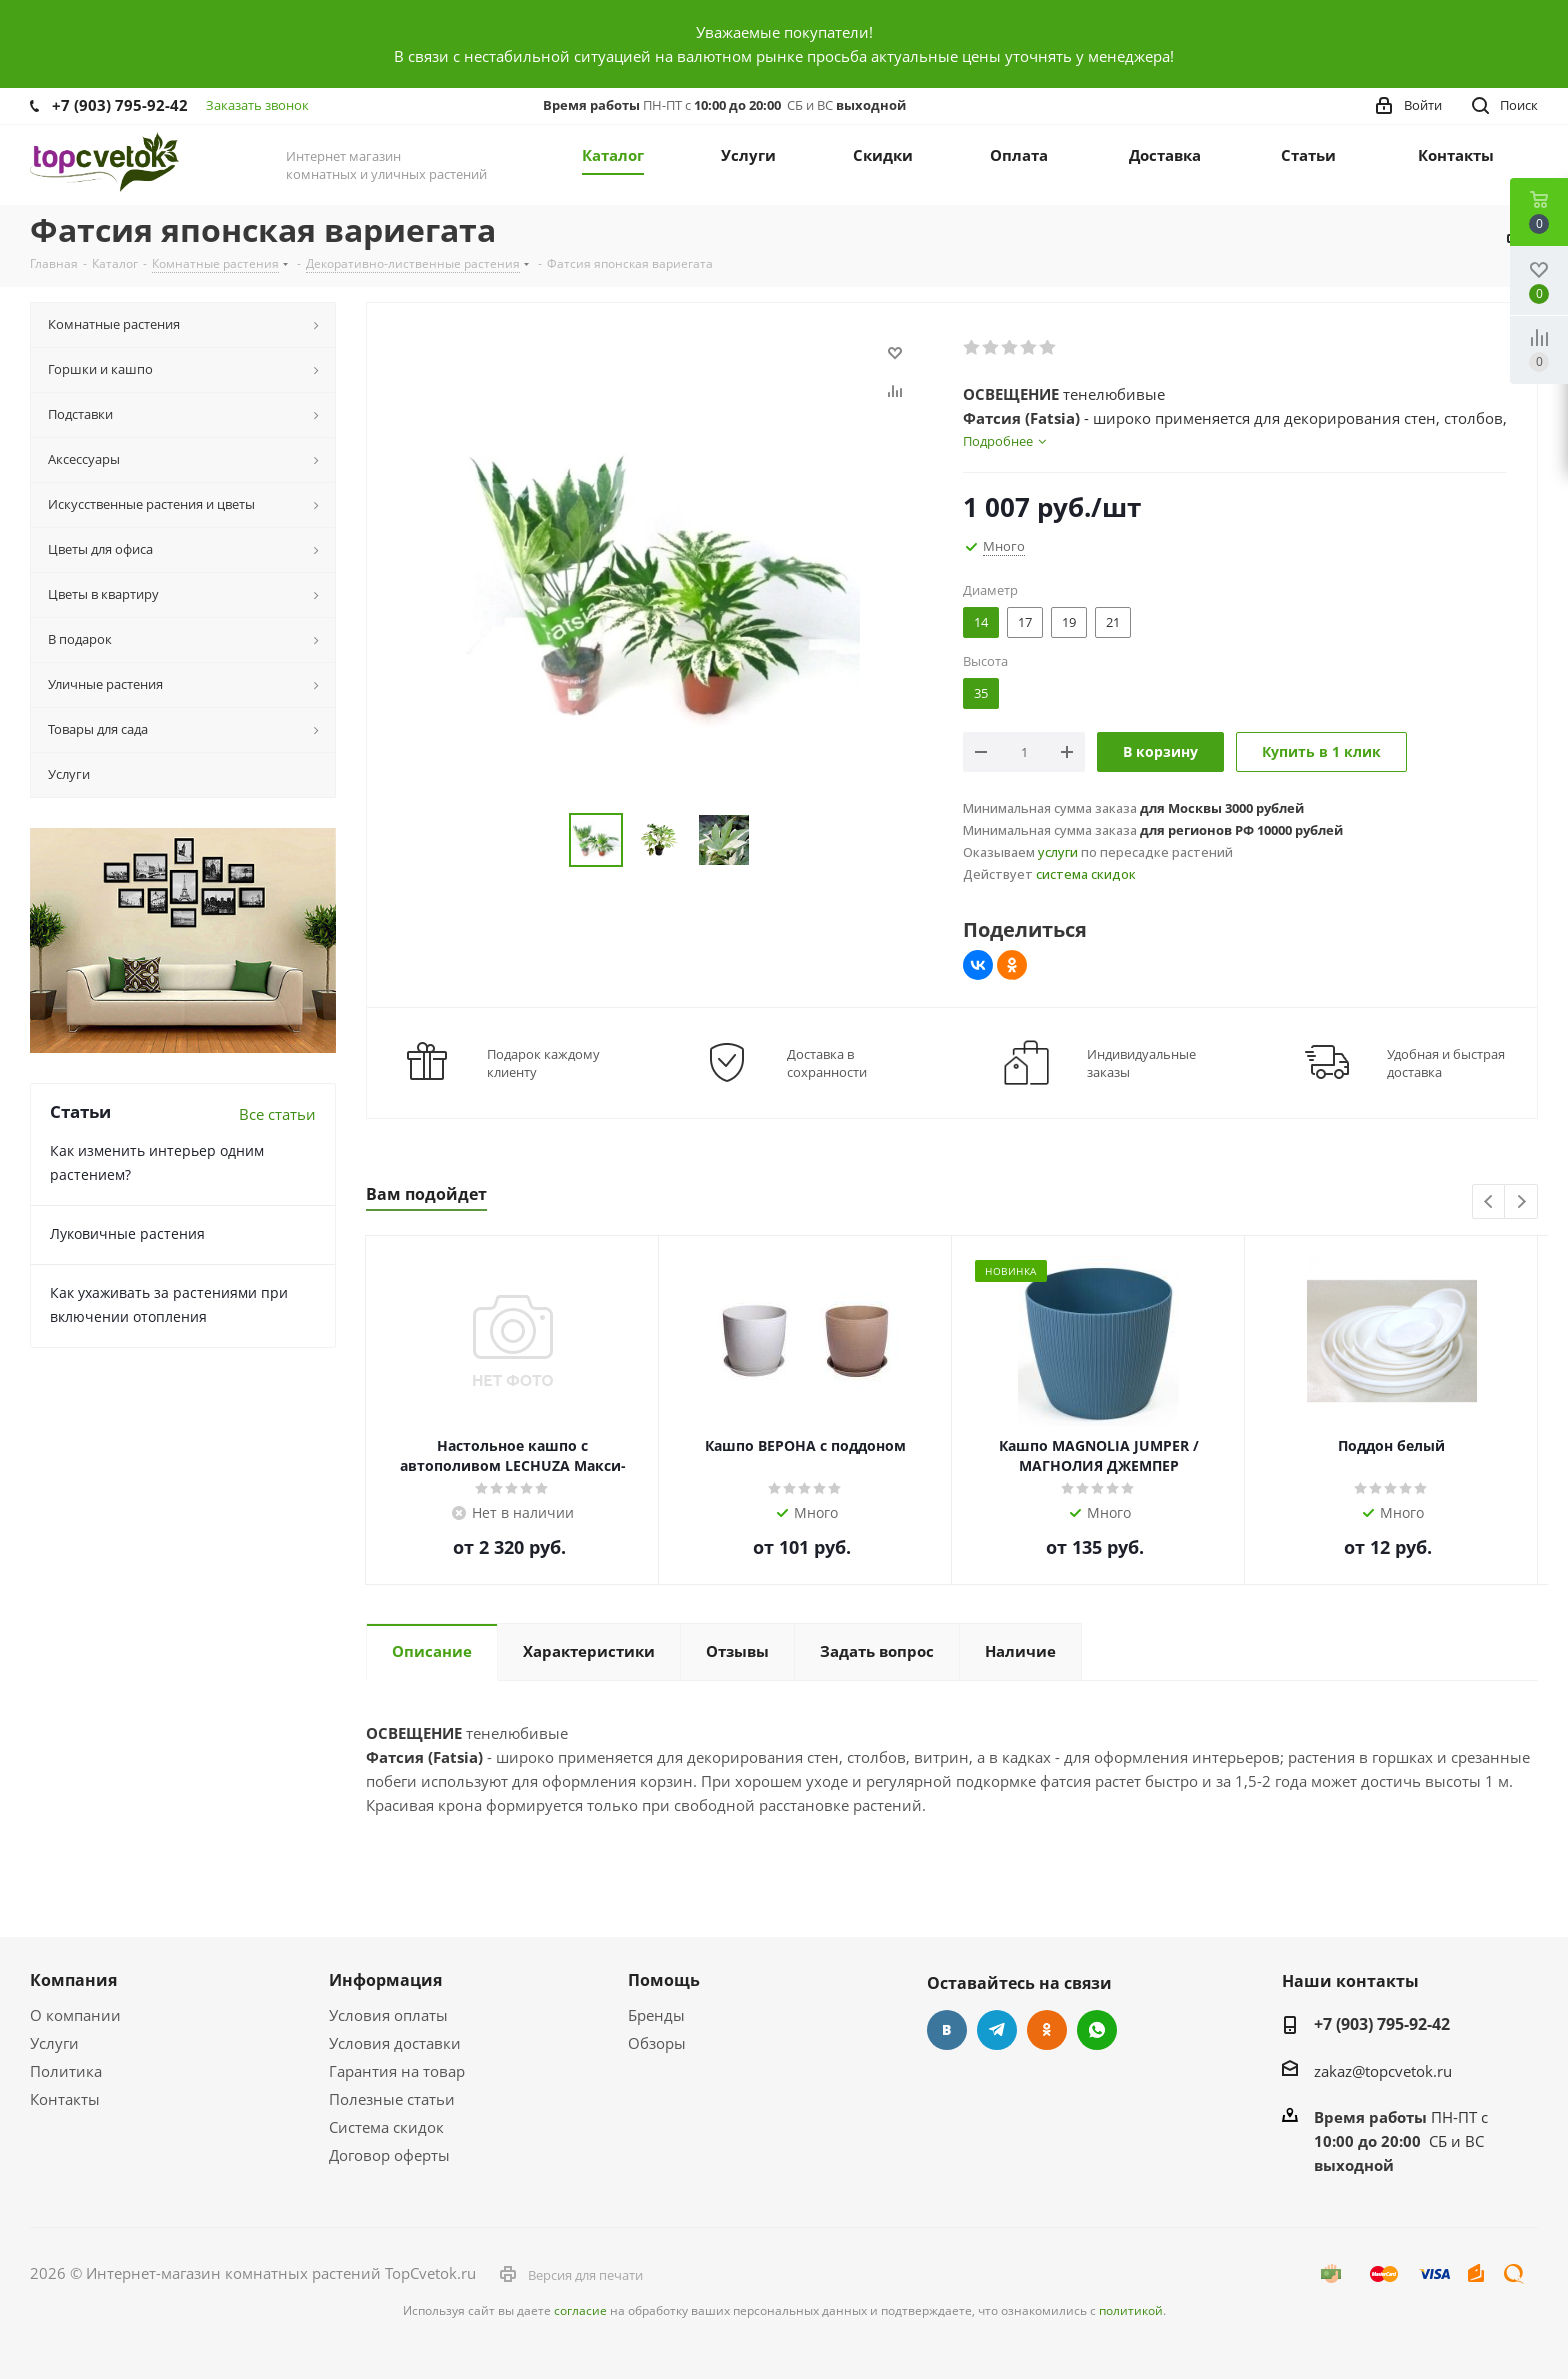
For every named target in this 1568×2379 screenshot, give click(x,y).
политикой (1131, 2310)
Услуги (54, 2043)
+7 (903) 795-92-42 (120, 105)
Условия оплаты (388, 2015)
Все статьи (277, 1114)
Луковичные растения (127, 1233)
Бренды (656, 2015)
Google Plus (1097, 2030)
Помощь (664, 1980)
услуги (1058, 852)
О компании (75, 2015)
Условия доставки (395, 2043)
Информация (385, 1980)
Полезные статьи (392, 2099)
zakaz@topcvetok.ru (1383, 2071)
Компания (73, 1980)
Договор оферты (389, 2155)
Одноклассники (1047, 2030)
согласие (580, 2310)
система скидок (1086, 874)
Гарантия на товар (397, 2071)
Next (1521, 1202)
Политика (66, 2071)
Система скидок (386, 2127)
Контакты (65, 2099)
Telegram (997, 2030)
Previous (1489, 1202)
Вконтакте (947, 2030)
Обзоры (657, 2043)
